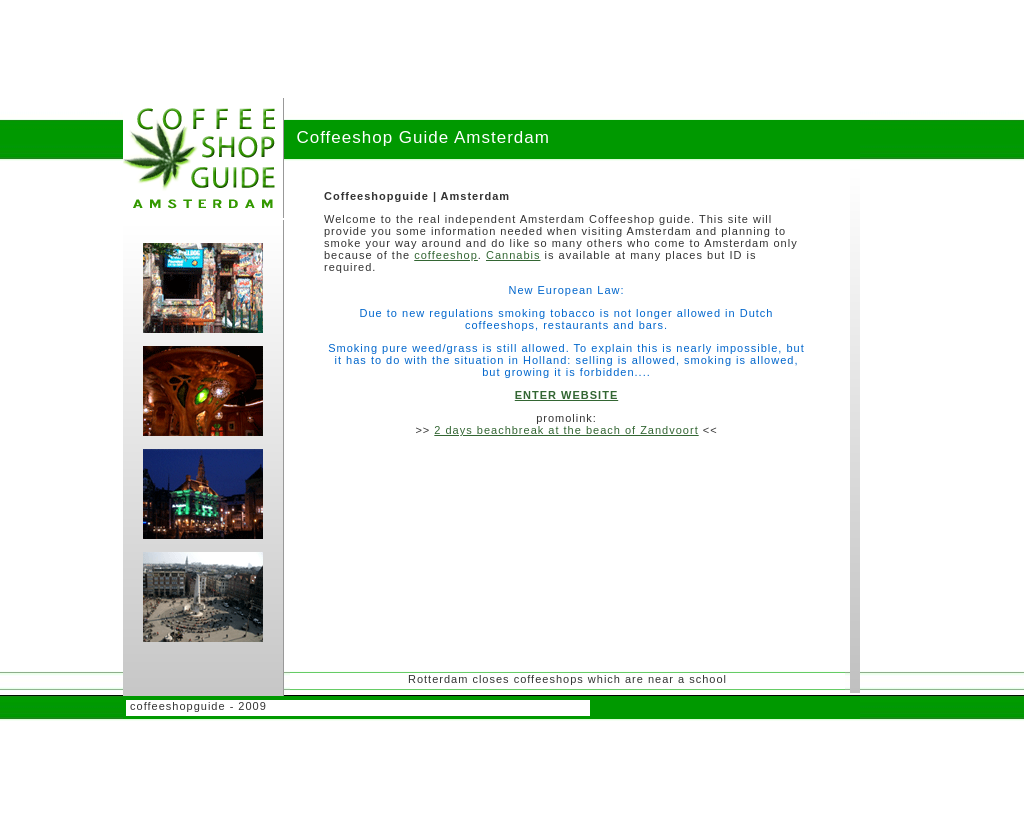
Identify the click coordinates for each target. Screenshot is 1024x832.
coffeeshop (446, 255)
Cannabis (513, 255)
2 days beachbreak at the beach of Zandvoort (566, 430)
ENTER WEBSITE (566, 395)
